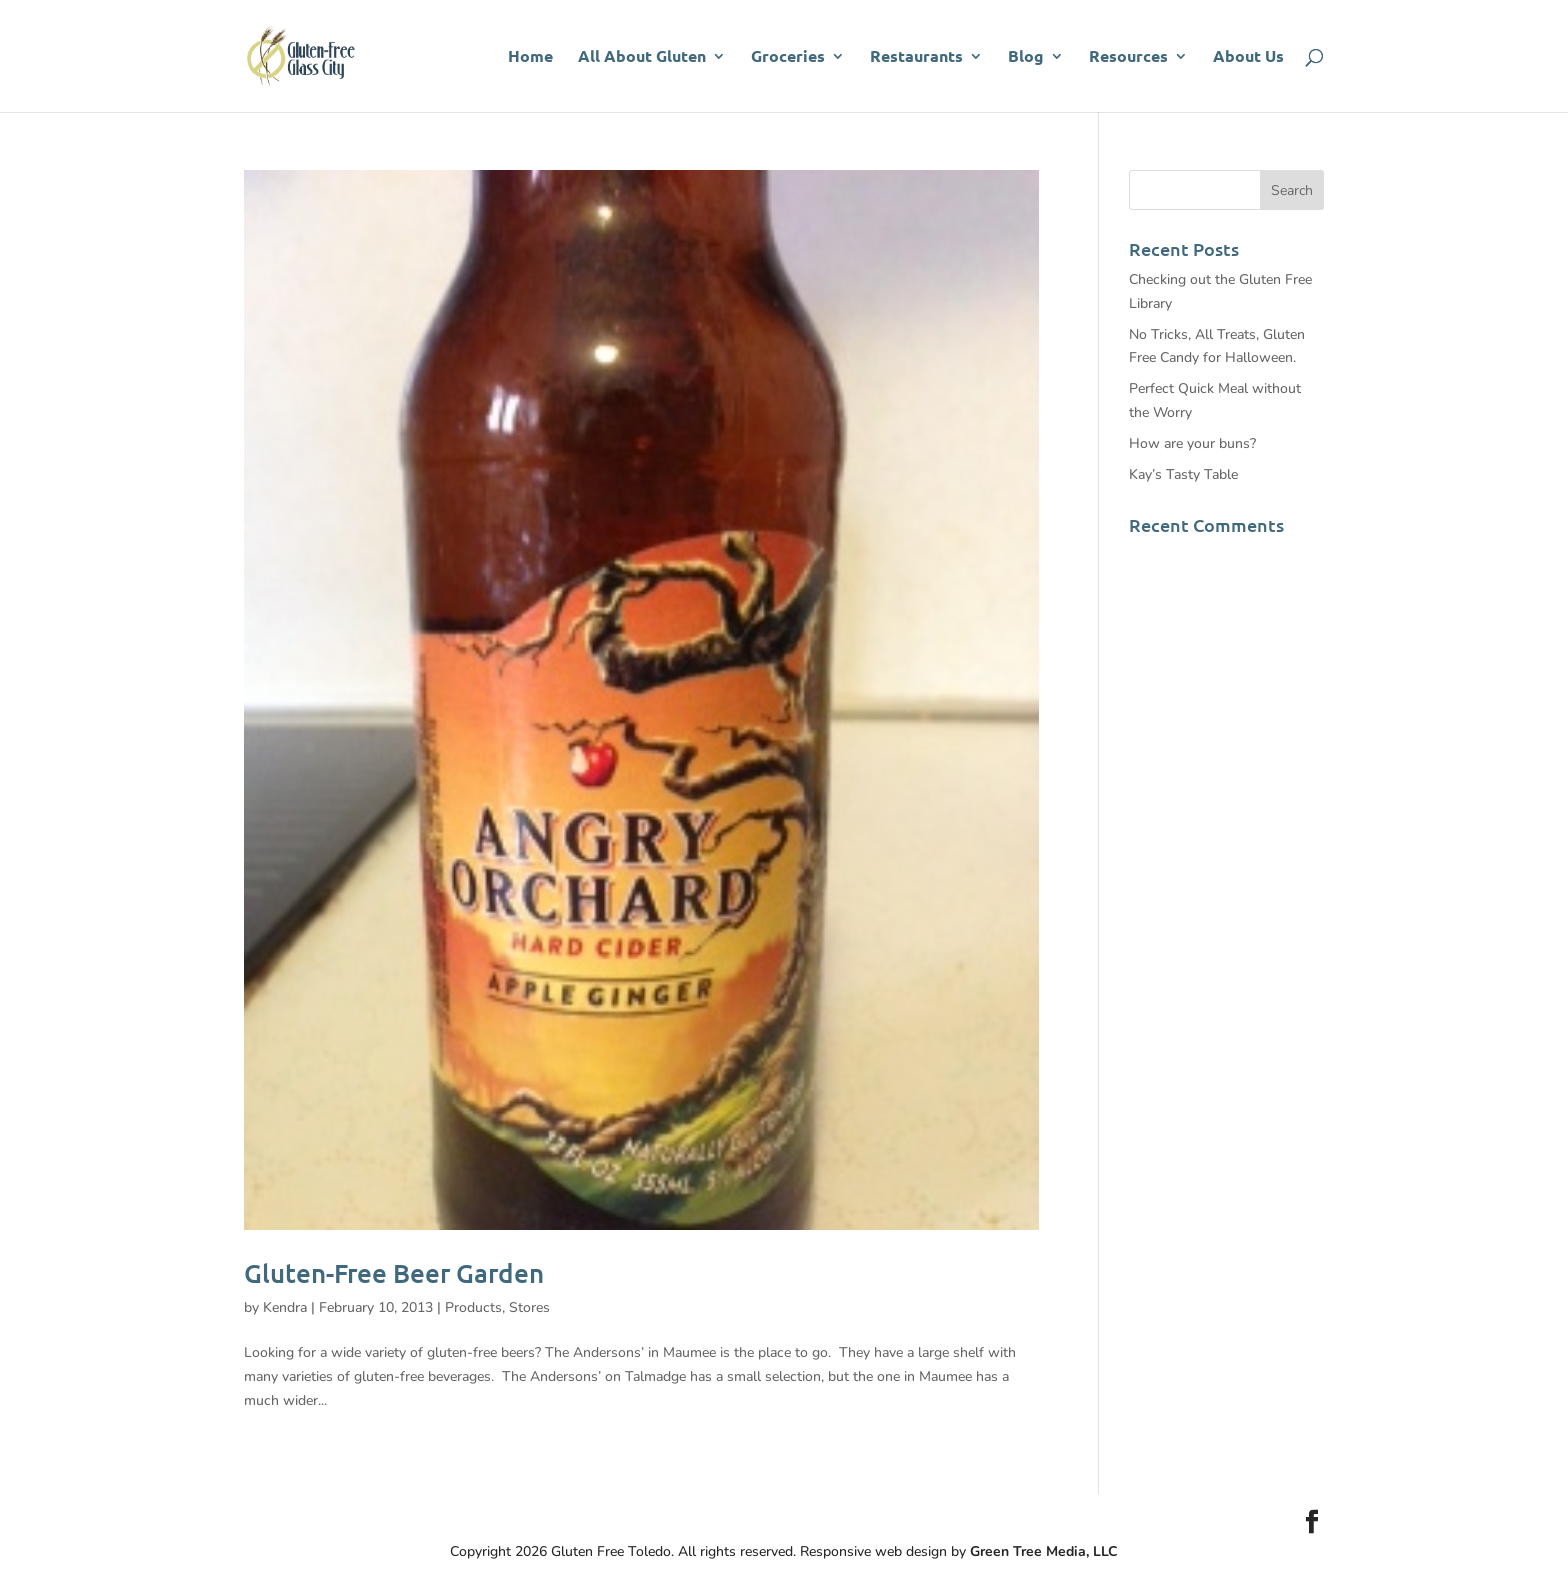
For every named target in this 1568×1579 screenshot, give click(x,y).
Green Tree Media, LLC (1044, 1551)
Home (530, 57)
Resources (1128, 57)
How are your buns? (1192, 443)
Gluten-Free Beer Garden (394, 1272)
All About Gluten (642, 57)
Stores (529, 1307)
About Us (1248, 57)
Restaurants (916, 57)
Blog (1026, 57)
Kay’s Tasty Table (1183, 474)
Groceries (788, 57)
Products (473, 1307)
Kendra (285, 1307)
